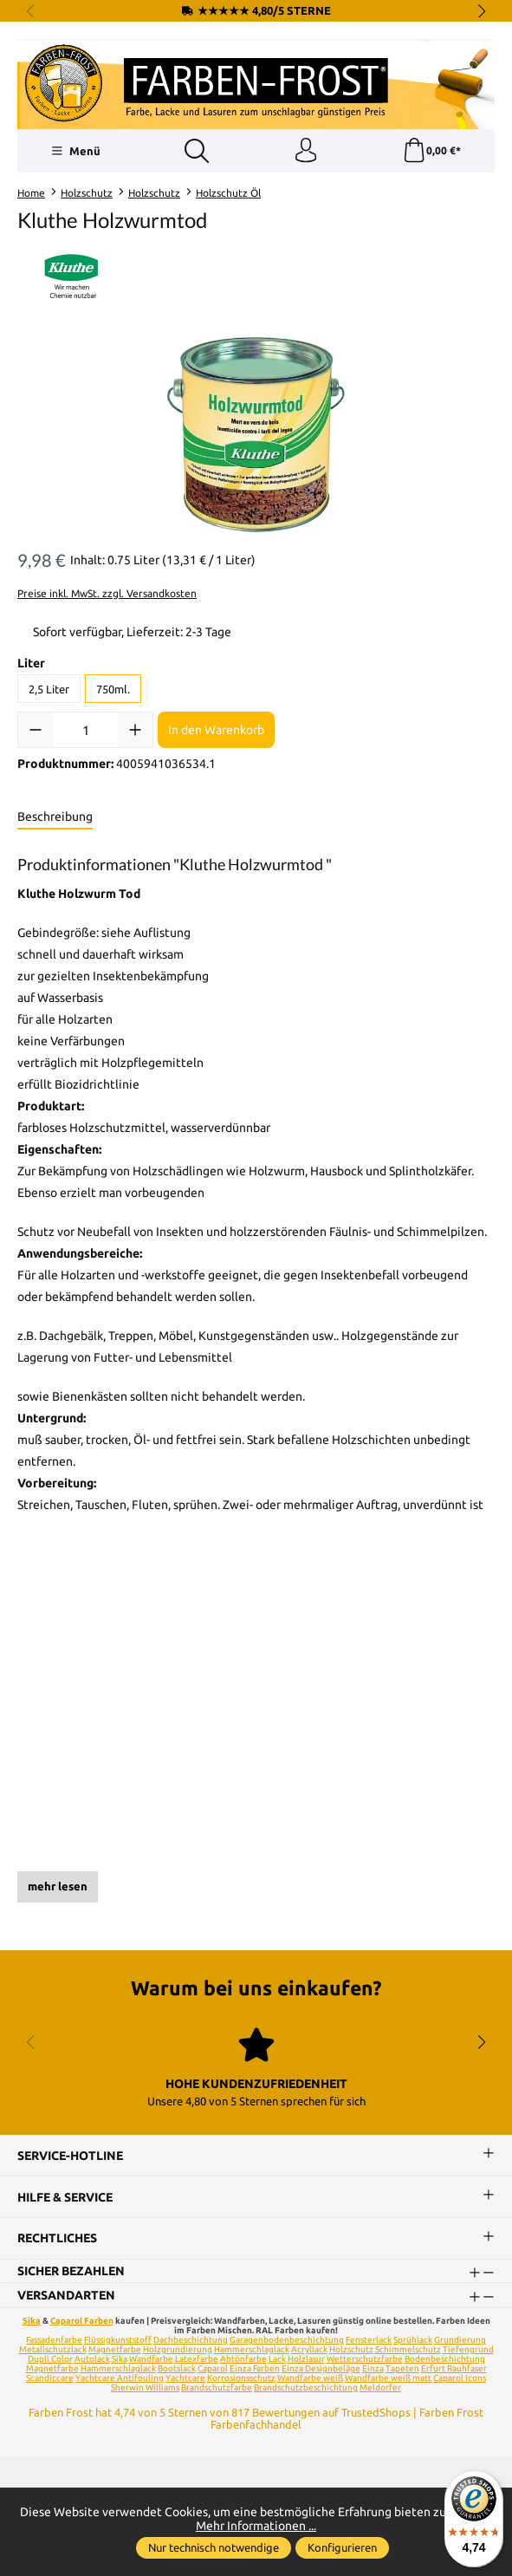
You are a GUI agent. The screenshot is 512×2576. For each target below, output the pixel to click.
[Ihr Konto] (305, 152)
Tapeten (402, 2370)
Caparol (213, 2370)
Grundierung (460, 2341)
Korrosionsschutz (241, 2379)
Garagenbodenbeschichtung (287, 2341)
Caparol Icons (459, 2379)
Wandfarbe (151, 2360)
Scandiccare (50, 2379)
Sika (32, 2322)
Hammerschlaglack (251, 2351)
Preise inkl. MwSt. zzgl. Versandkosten (107, 594)
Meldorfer (380, 2389)
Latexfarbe (196, 2360)
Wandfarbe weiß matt (388, 2379)
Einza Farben (255, 2370)
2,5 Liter (49, 690)
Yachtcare (185, 2379)
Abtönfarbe (243, 2360)
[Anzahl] (85, 731)
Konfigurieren (342, 2547)
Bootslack (177, 2370)
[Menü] (75, 152)
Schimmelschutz (408, 2351)
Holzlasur (306, 2360)
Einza (373, 2370)
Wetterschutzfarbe (365, 2360)
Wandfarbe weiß (310, 2379)
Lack (277, 2360)
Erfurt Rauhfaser (454, 2370)
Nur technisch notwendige (213, 2547)
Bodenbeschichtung (445, 2360)
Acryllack (309, 2351)
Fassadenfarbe (54, 2341)
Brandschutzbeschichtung (306, 2389)
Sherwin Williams (145, 2389)
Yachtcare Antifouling (119, 2379)
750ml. (113, 690)
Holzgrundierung (177, 2351)
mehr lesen (57, 1888)
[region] (256, 436)
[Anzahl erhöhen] (135, 731)
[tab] (55, 819)
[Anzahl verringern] (35, 731)
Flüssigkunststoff (118, 2341)
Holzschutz (351, 2351)
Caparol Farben (81, 2322)
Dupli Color (50, 2360)
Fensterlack (369, 2341)
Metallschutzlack (53, 2351)
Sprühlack (412, 2341)
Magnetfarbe (114, 2351)
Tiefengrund (468, 2351)
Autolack (92, 2360)
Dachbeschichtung (190, 2341)
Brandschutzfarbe (216, 2389)
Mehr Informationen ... (256, 2526)
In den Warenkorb (216, 731)
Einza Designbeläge (321, 2370)
